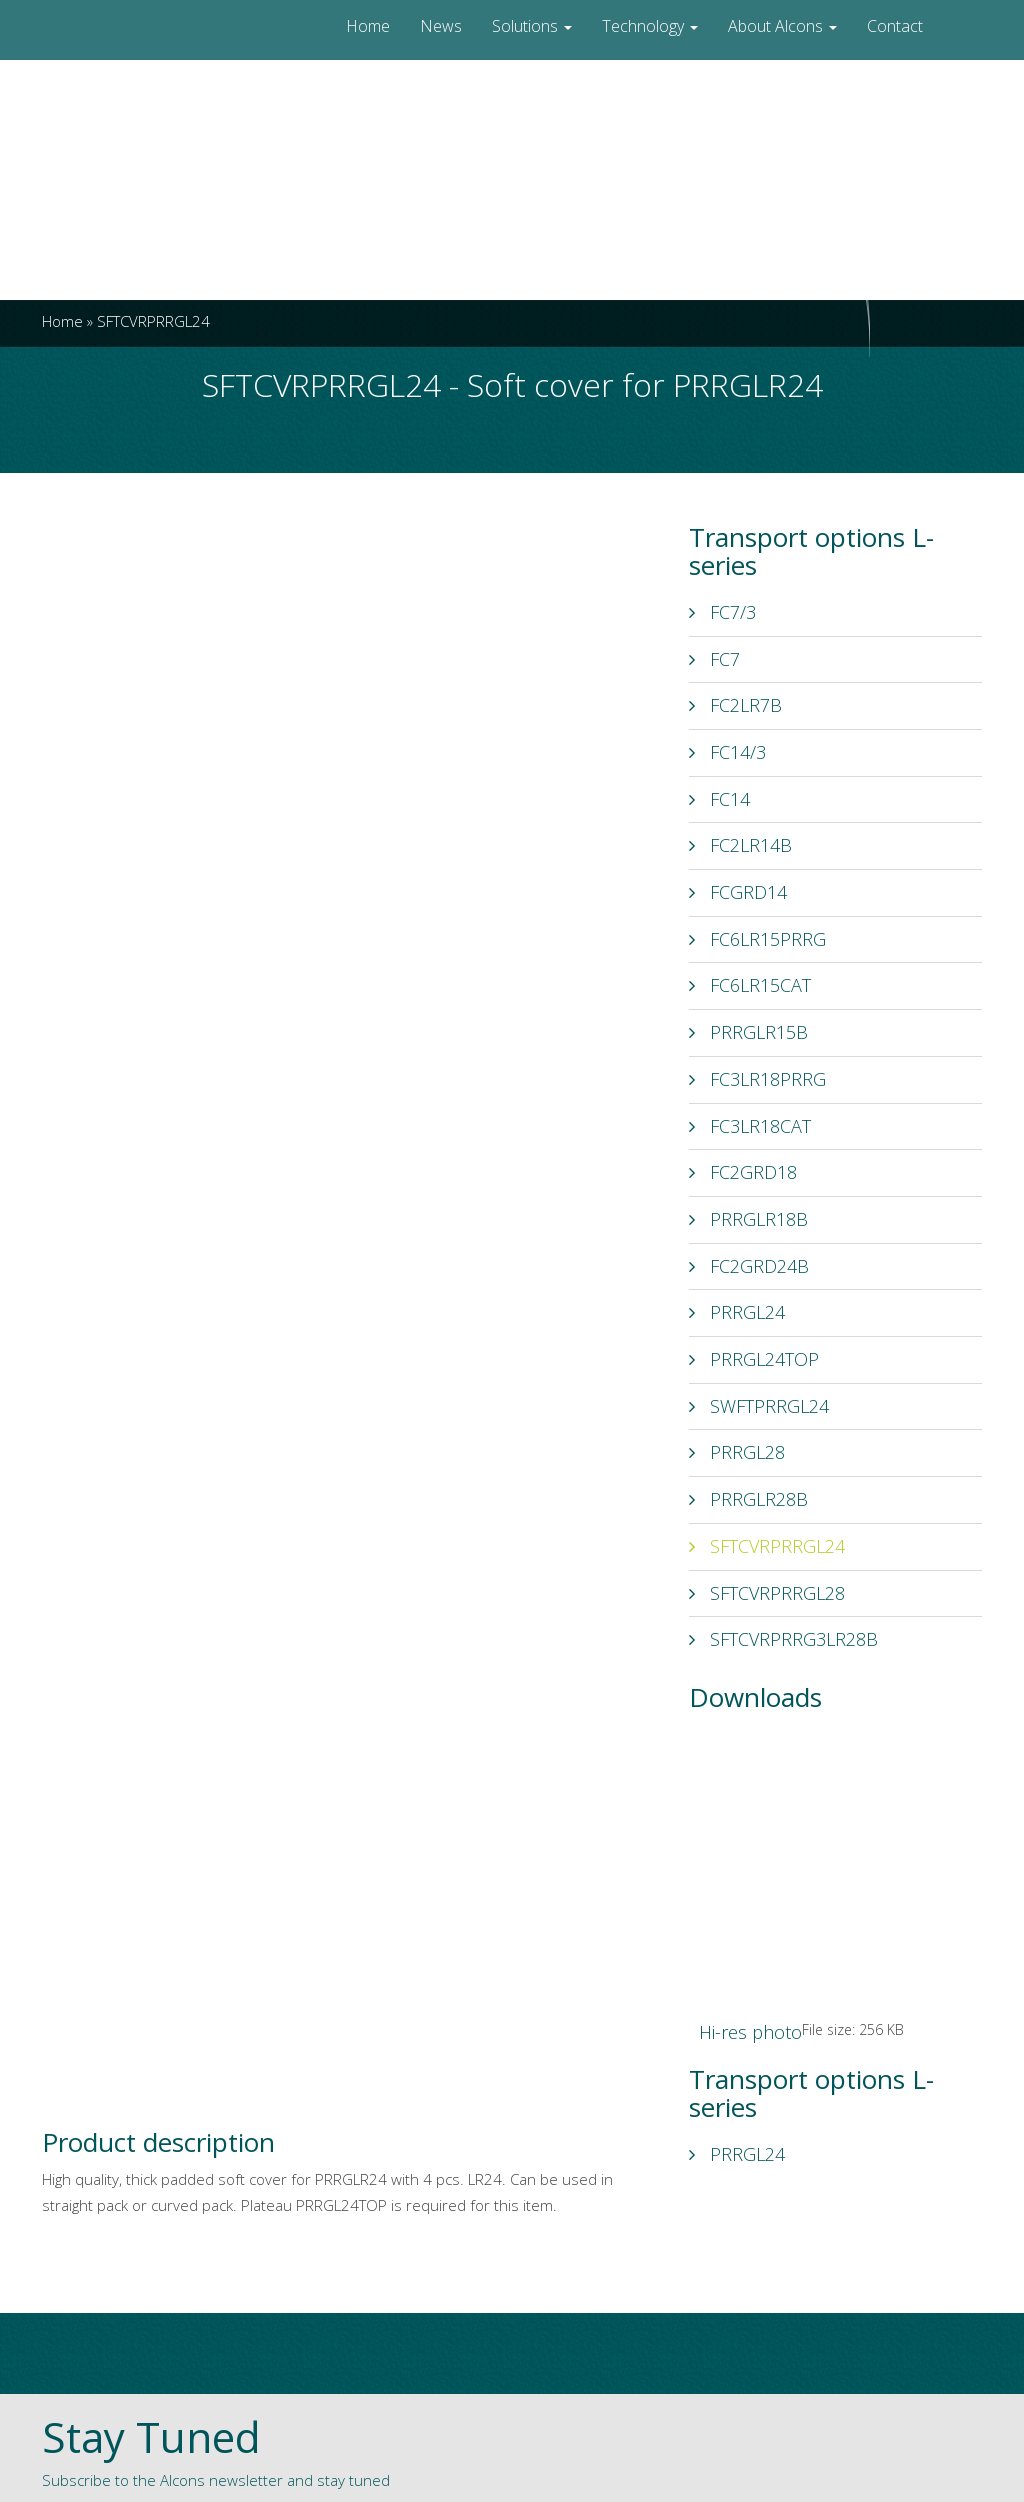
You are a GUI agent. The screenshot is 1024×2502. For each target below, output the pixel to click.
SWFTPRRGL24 (759, 1406)
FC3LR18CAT (750, 1126)
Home (368, 26)
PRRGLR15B (748, 1032)
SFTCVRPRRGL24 (767, 1546)
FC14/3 (727, 752)
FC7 (714, 659)
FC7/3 (722, 612)
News (441, 26)
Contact (895, 26)
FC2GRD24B (749, 1266)
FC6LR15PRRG (757, 939)
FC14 (719, 799)
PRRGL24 (737, 1312)
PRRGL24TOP (754, 1359)
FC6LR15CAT (750, 985)
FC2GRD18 (743, 1172)
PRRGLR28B (748, 1499)
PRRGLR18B (748, 1219)
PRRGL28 (737, 1452)
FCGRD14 (738, 892)
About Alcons (782, 26)
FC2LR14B (740, 845)
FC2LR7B (735, 705)
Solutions (532, 26)
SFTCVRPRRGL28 (767, 1593)
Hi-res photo (750, 2032)
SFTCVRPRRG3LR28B (783, 1639)
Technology (650, 26)
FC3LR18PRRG (757, 1079)
